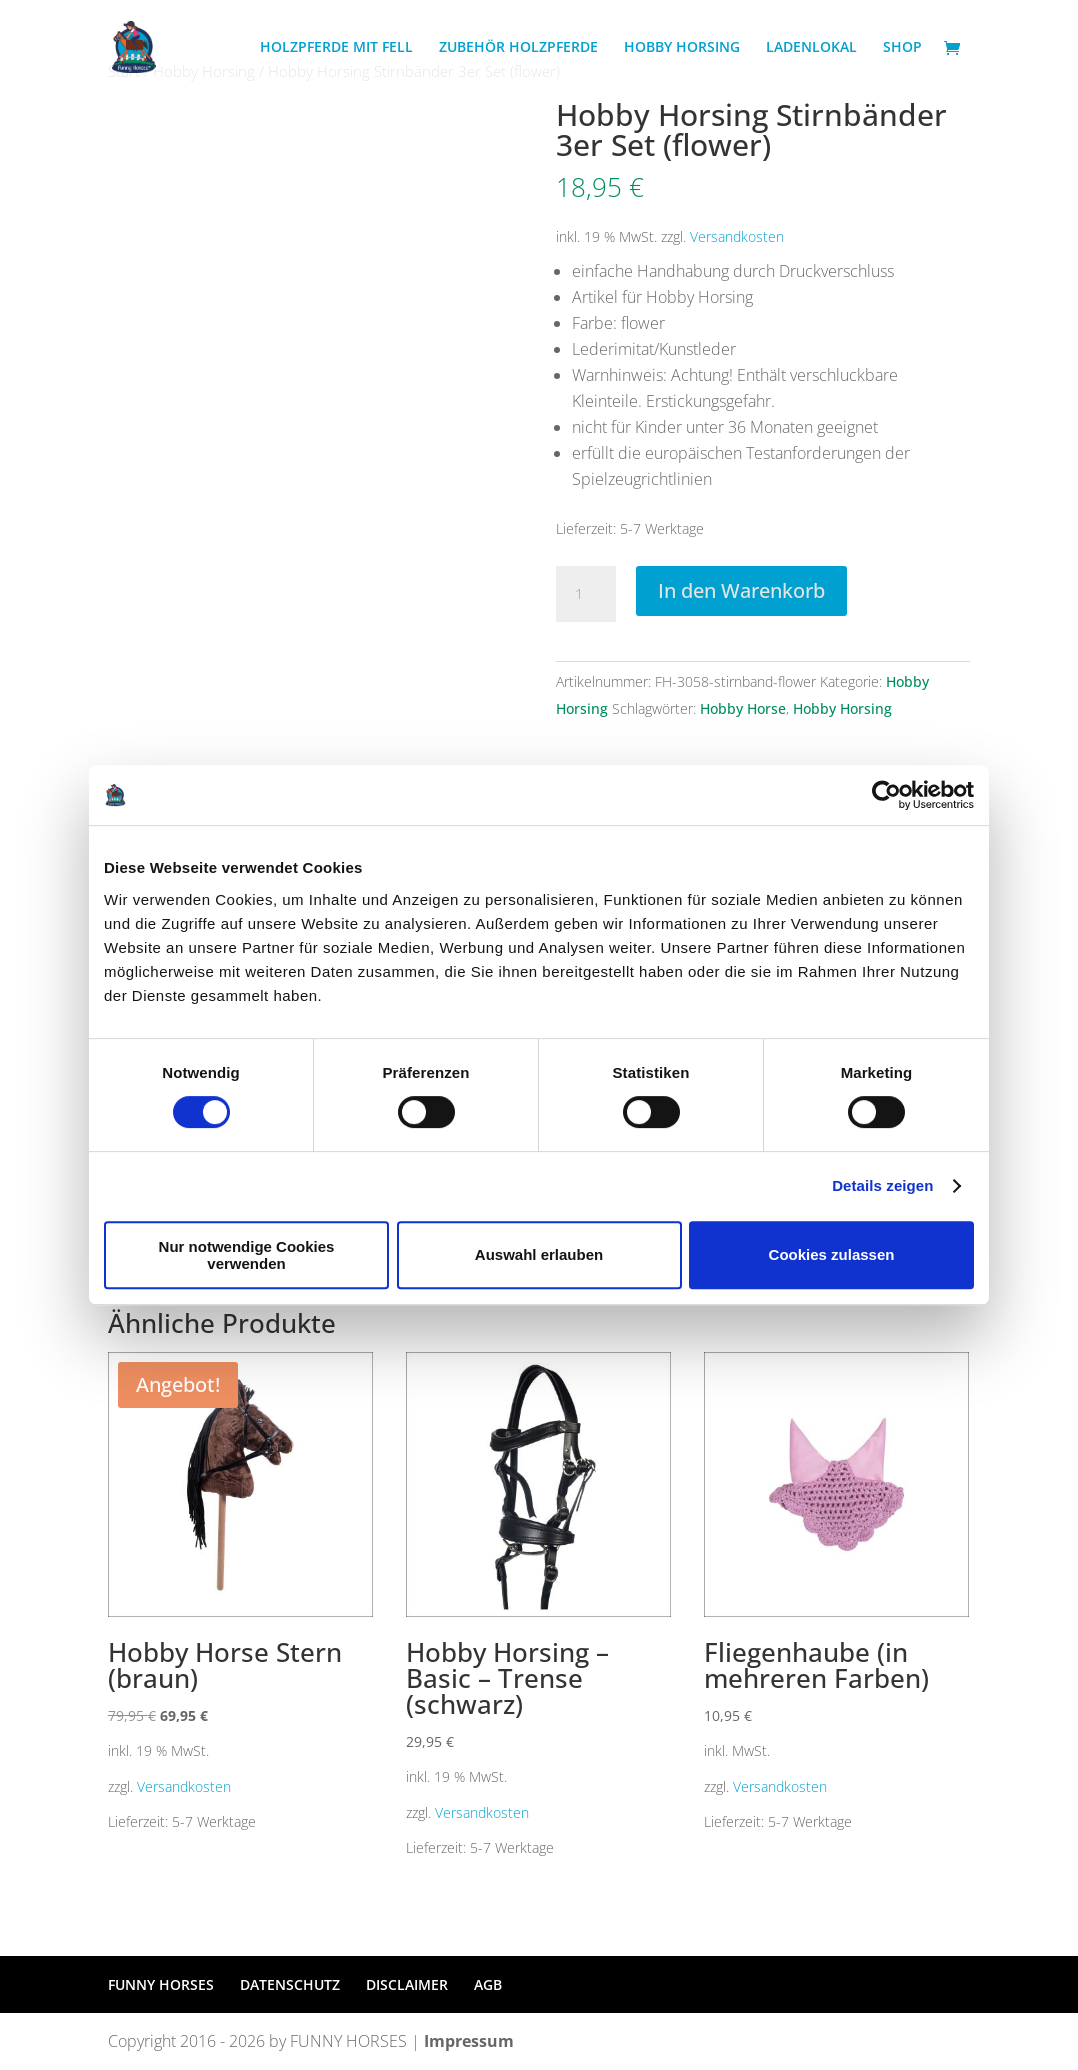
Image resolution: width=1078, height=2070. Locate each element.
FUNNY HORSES (161, 1984)
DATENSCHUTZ (290, 1984)
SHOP (902, 48)
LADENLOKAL (811, 48)
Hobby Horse (743, 708)
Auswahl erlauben (539, 1254)
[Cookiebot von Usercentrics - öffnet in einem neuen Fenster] (886, 795)
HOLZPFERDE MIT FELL (336, 48)
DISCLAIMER (407, 1984)
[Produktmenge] (586, 594)
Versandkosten (737, 236)
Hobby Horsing (842, 708)
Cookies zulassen (832, 1254)
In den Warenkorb (741, 590)
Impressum (469, 2041)
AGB (488, 1984)
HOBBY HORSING (682, 48)
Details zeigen (882, 1185)
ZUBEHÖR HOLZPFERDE (518, 48)
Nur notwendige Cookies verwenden (247, 1255)
